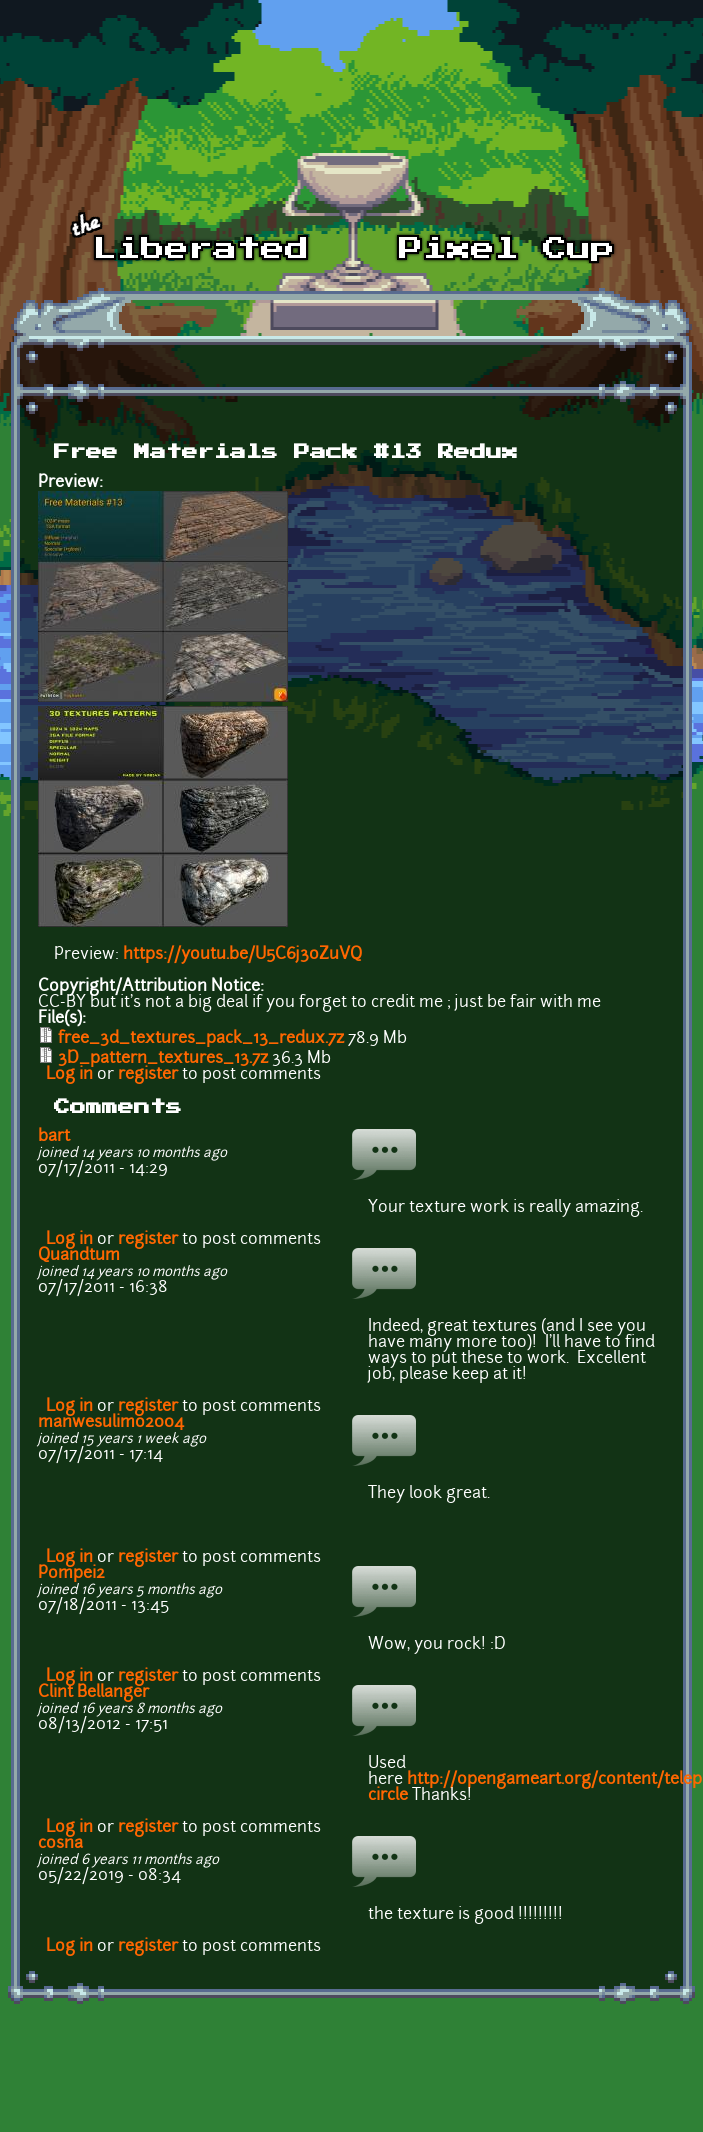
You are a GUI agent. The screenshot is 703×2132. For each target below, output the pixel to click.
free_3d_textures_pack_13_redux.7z (201, 1039)
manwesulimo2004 (111, 1423)
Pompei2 (71, 1574)
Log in (69, 1075)
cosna (60, 1844)
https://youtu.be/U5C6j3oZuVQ (242, 955)
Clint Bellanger (93, 1693)
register (148, 1075)
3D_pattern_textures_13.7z (163, 1059)
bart (54, 1137)
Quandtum (79, 1256)
